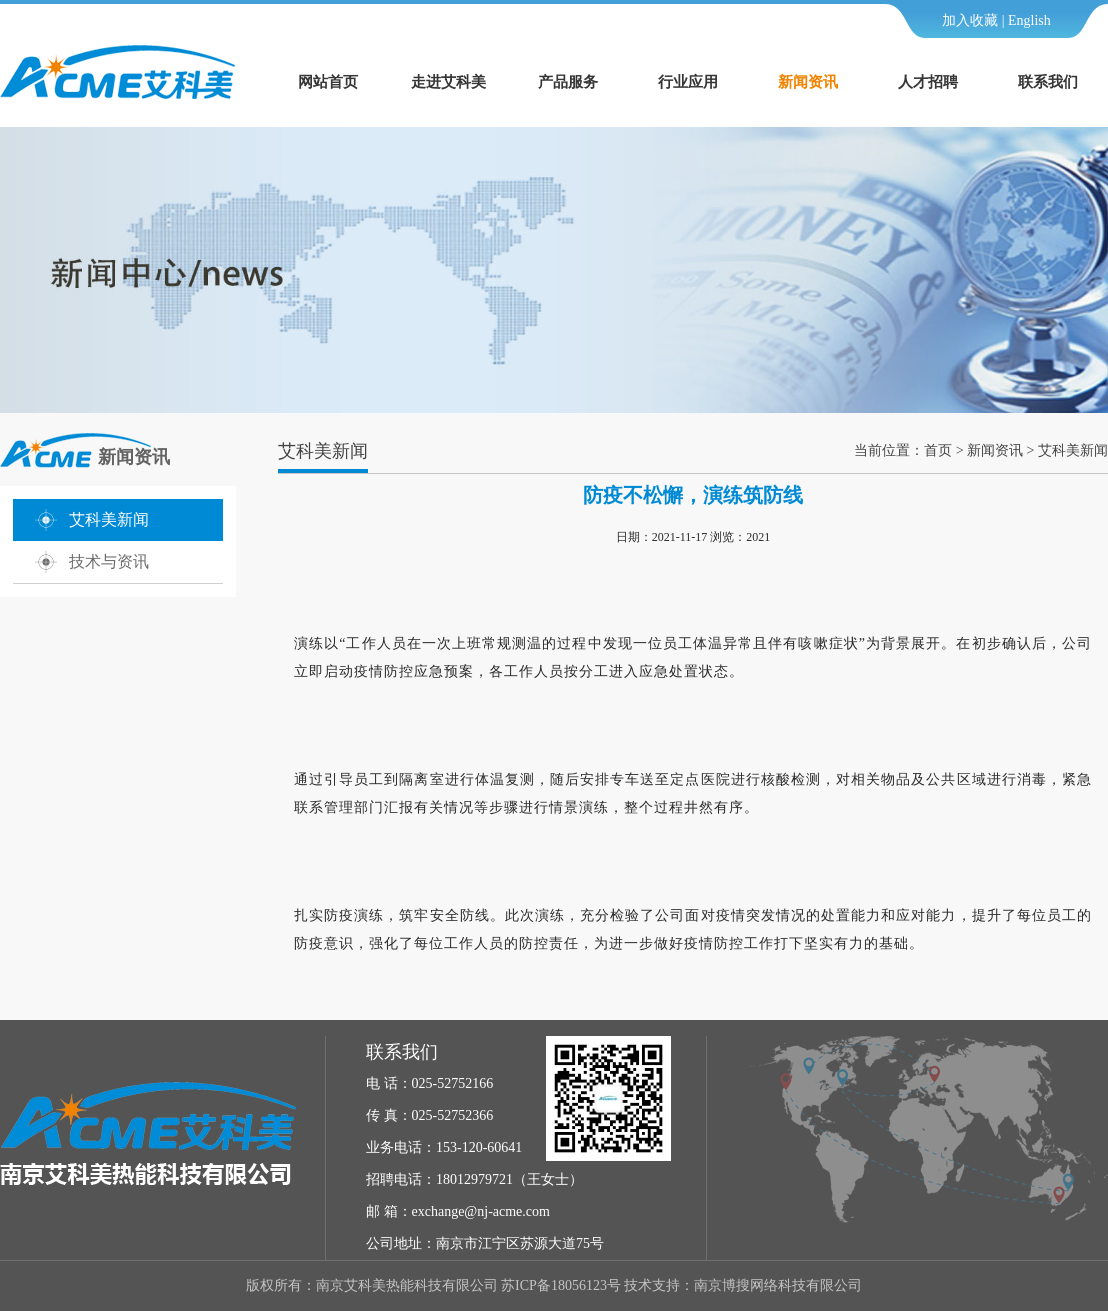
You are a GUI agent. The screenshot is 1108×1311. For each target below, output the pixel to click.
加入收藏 (970, 20)
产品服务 (568, 82)
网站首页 (328, 82)
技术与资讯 (109, 561)
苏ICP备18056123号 (561, 1285)
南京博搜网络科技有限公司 (778, 1285)
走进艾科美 (448, 82)
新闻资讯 (808, 82)
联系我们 (1048, 82)
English (1029, 20)
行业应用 (688, 82)
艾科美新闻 (109, 519)
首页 (938, 450)
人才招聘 (928, 82)
